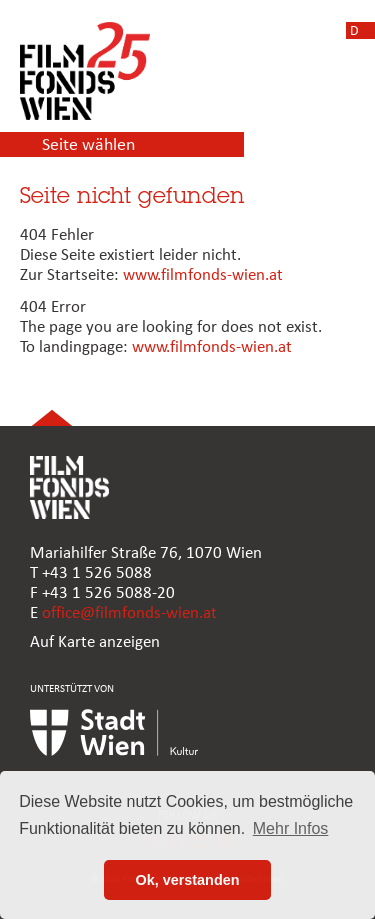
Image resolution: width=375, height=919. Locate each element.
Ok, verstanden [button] (188, 880)
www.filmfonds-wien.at (203, 275)
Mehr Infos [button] (291, 828)
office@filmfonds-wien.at (129, 613)
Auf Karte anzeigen (95, 642)
